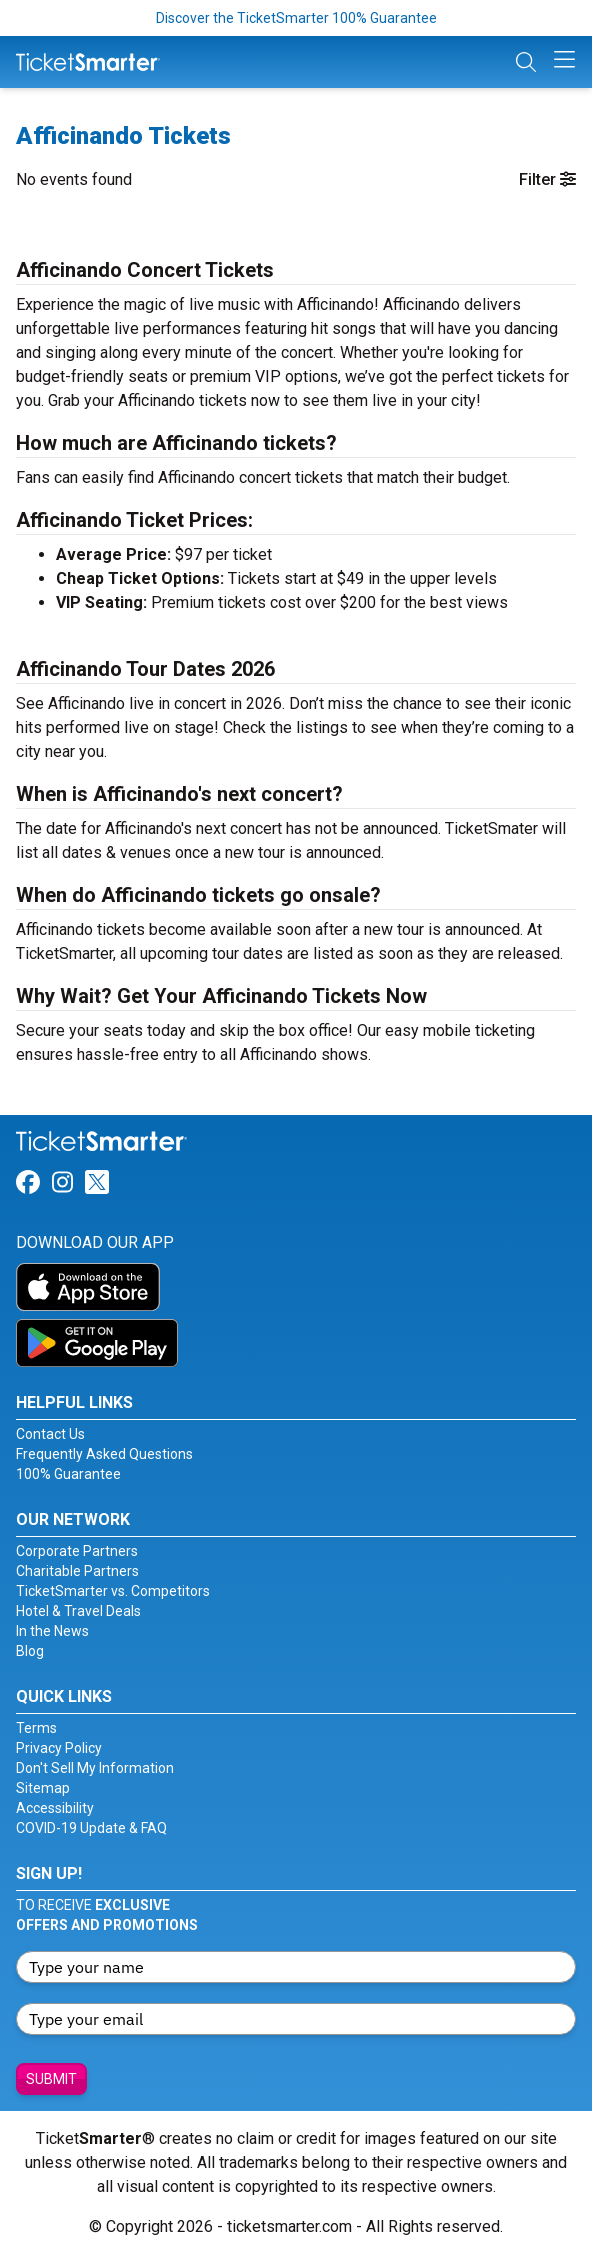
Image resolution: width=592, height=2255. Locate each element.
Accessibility (55, 1808)
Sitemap (43, 1788)
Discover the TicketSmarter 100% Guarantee (296, 18)
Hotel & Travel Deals (78, 1611)
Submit (51, 2079)
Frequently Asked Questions (104, 1454)
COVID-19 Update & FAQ (91, 1828)
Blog (30, 1651)
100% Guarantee (68, 1474)
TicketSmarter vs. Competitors (113, 1591)
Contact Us (50, 1434)
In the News (52, 1631)
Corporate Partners (77, 1551)
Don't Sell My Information (95, 1768)
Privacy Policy (59, 1748)
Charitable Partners (77, 1571)
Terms (36, 1728)
